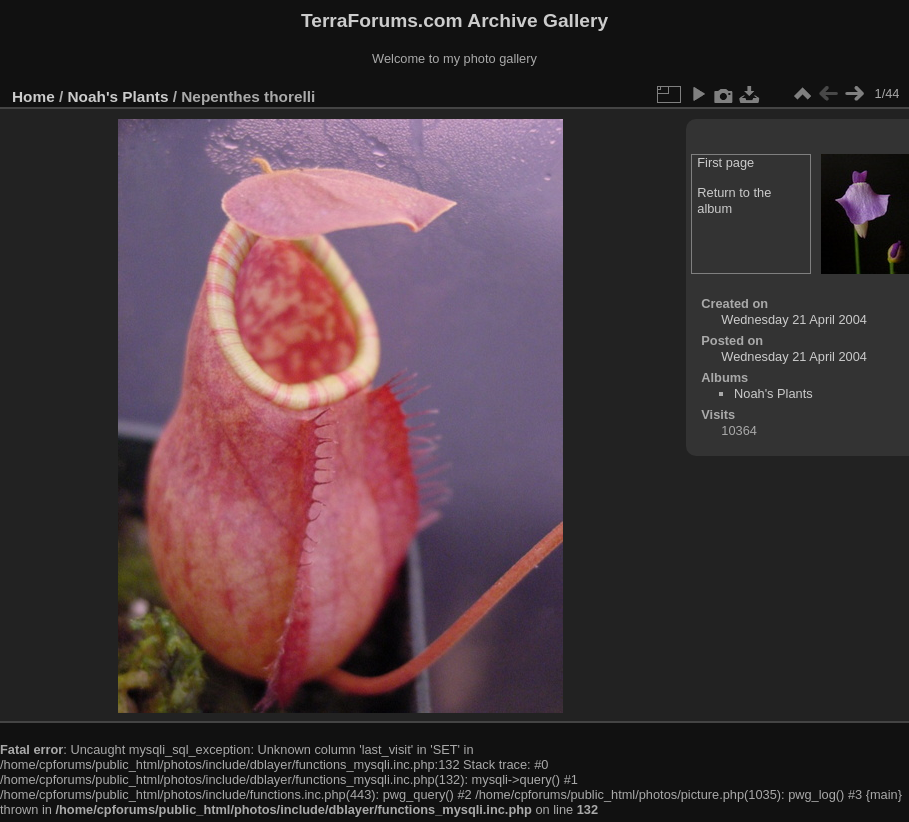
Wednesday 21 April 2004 (794, 319)
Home (33, 96)
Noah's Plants (118, 96)
